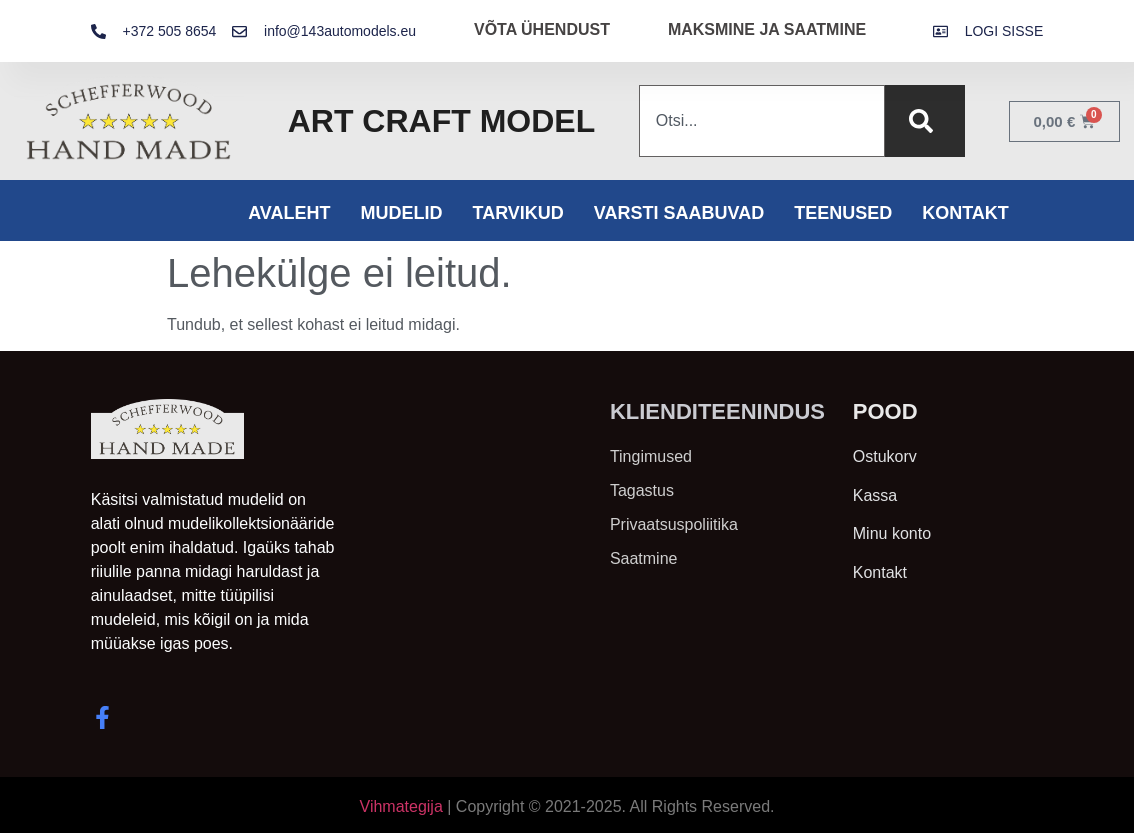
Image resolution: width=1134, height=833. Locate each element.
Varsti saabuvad (679, 213)
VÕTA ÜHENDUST (542, 29)
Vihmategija (401, 806)
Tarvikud (517, 213)
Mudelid (401, 213)
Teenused (843, 213)
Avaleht (289, 213)
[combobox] (762, 121)
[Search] (925, 121)
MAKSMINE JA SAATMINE (767, 29)
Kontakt (965, 213)
